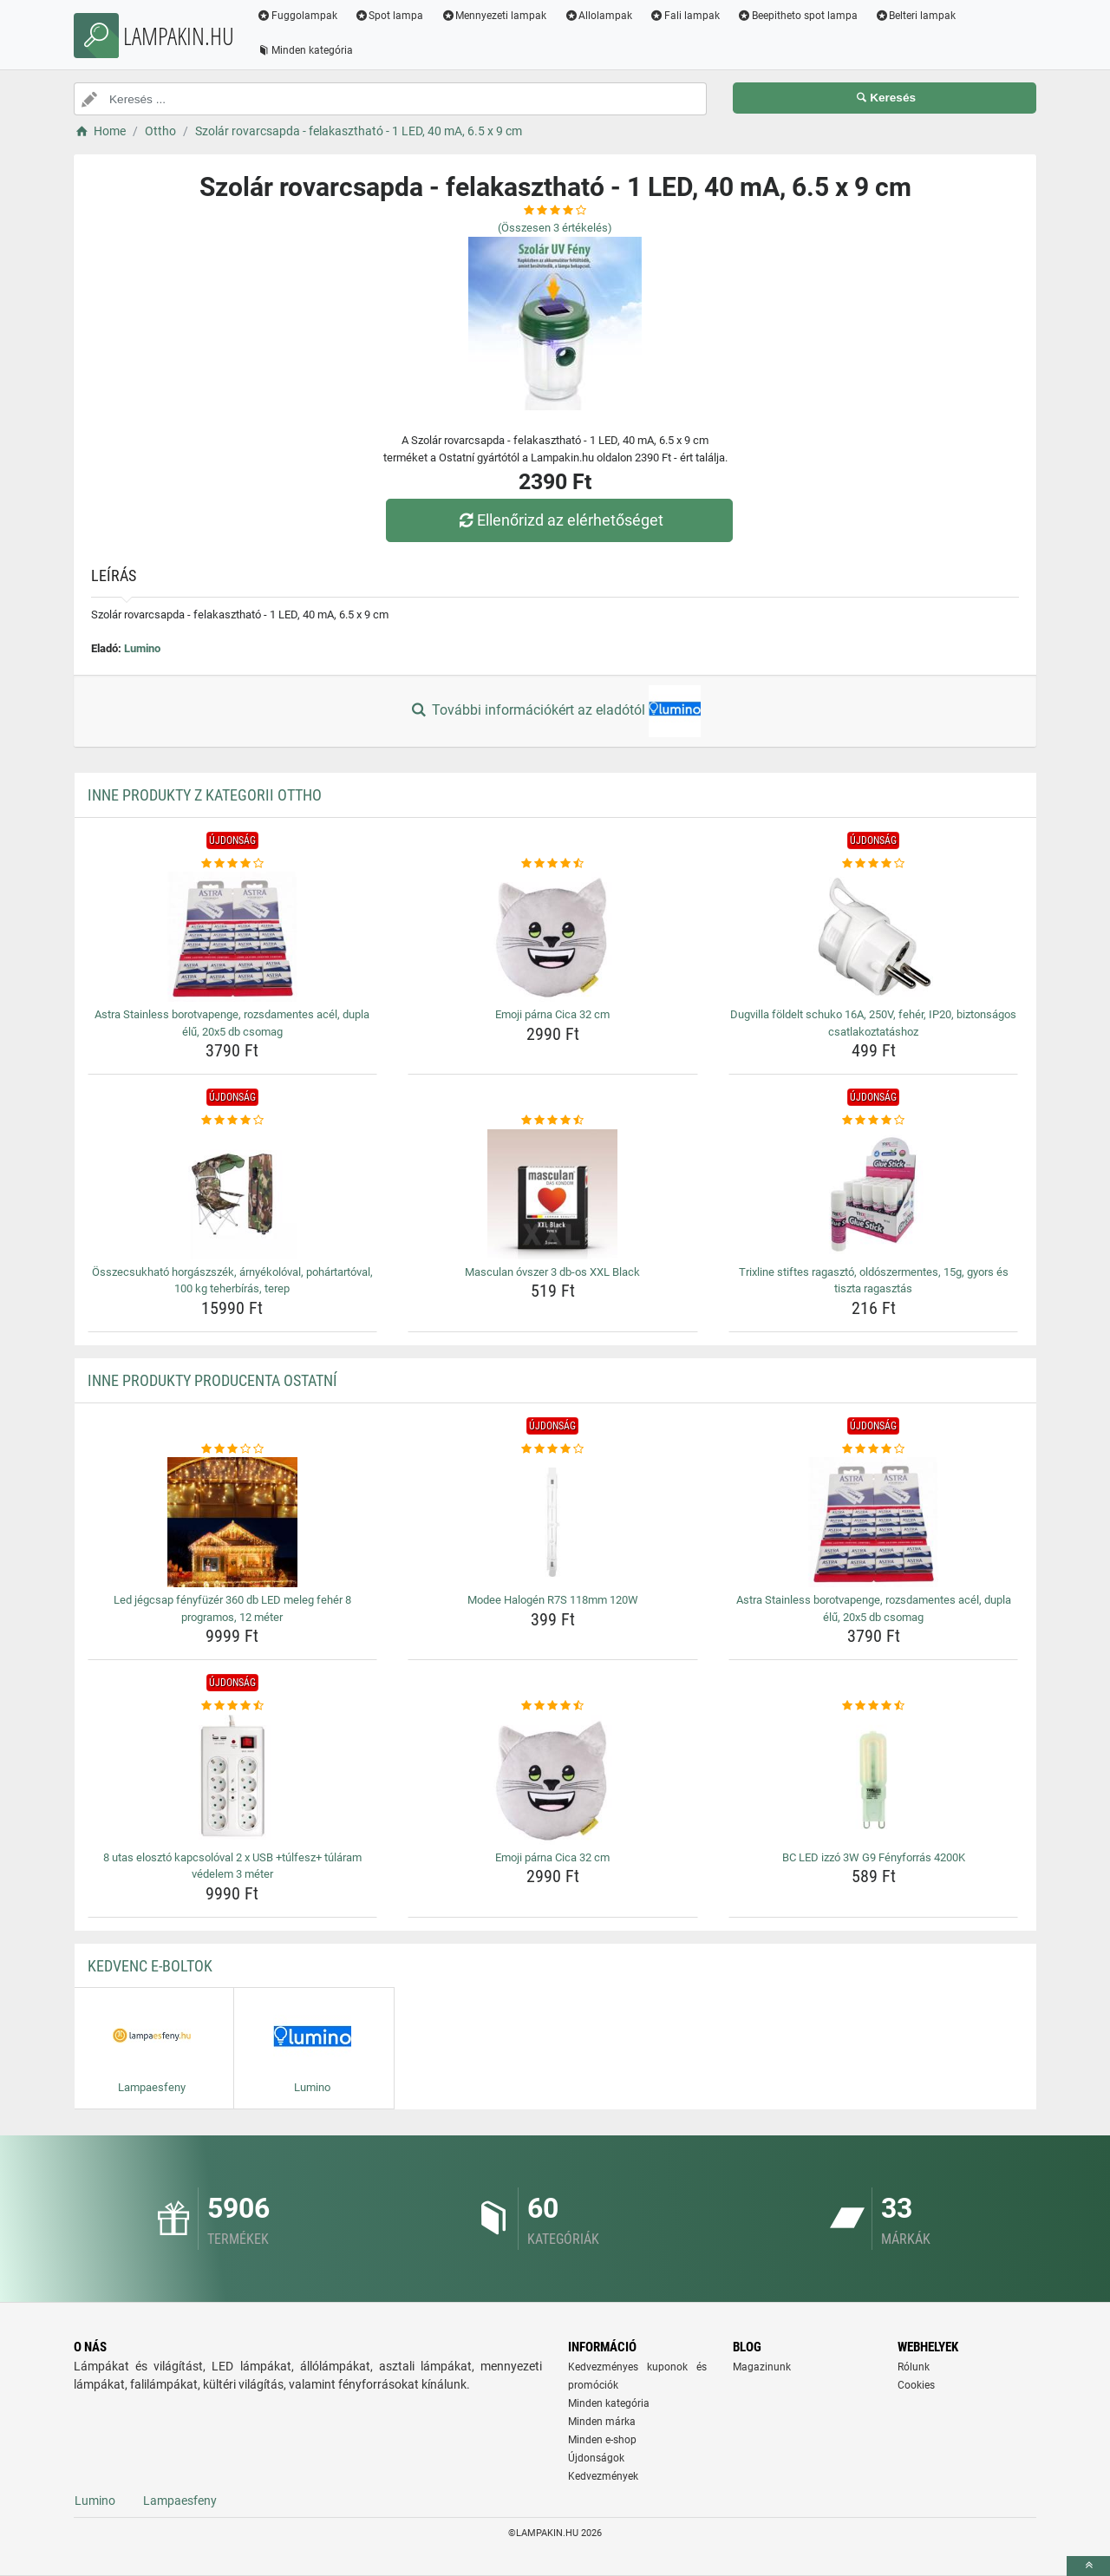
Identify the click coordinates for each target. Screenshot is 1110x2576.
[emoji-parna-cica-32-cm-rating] (552, 864)
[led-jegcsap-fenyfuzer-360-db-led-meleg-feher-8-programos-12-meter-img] (232, 1522)
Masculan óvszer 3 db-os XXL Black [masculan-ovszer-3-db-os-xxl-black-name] (552, 1271)
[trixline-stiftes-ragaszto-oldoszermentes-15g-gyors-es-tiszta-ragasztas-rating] (873, 1120)
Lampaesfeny (180, 2500)
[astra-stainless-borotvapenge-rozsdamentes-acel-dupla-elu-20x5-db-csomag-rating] (232, 864)
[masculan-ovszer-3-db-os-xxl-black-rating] (552, 1120)
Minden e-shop (602, 2440)
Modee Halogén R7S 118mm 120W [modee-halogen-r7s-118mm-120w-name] (552, 1599)
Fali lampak (685, 16)
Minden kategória (305, 50)
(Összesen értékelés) (555, 227)
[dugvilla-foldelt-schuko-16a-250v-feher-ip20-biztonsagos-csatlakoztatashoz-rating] (873, 864)
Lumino (142, 648)
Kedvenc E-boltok (150, 1966)
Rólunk (914, 2367)
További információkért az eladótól (555, 711)
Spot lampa (389, 16)
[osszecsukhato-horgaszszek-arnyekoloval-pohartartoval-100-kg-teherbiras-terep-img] (232, 1194)
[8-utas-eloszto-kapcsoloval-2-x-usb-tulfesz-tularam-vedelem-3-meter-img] (232, 1780)
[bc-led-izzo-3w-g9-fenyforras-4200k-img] (873, 1780)
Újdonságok (596, 2458)
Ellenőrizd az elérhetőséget (559, 520)
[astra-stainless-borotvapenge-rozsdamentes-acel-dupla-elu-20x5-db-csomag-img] (232, 937)
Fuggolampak (297, 16)
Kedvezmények (603, 2476)
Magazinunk (762, 2367)
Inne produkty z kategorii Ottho (205, 795)
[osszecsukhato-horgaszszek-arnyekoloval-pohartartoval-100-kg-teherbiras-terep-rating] (232, 1120)
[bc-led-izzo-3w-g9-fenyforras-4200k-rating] (873, 1706)
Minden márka (602, 2422)
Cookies (916, 2385)
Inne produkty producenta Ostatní (212, 1380)
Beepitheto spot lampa (797, 16)
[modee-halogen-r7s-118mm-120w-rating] (552, 1449)
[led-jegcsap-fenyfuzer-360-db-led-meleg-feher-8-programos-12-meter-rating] (232, 1449)
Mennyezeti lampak (494, 16)
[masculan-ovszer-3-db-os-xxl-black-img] (552, 1194)
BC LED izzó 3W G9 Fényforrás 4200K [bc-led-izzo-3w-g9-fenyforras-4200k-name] (873, 1857)
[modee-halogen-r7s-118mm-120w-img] (552, 1522)
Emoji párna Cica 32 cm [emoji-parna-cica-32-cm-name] (552, 1014)
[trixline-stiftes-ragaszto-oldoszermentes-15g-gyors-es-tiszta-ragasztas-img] (873, 1194)
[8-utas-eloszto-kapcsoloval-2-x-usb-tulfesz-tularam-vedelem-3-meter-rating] (232, 1706)
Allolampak (598, 16)
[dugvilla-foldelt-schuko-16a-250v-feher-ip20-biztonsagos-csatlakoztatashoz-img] (873, 937)
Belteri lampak (916, 16)
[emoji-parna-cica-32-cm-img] (552, 937)
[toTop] (1088, 2566)
